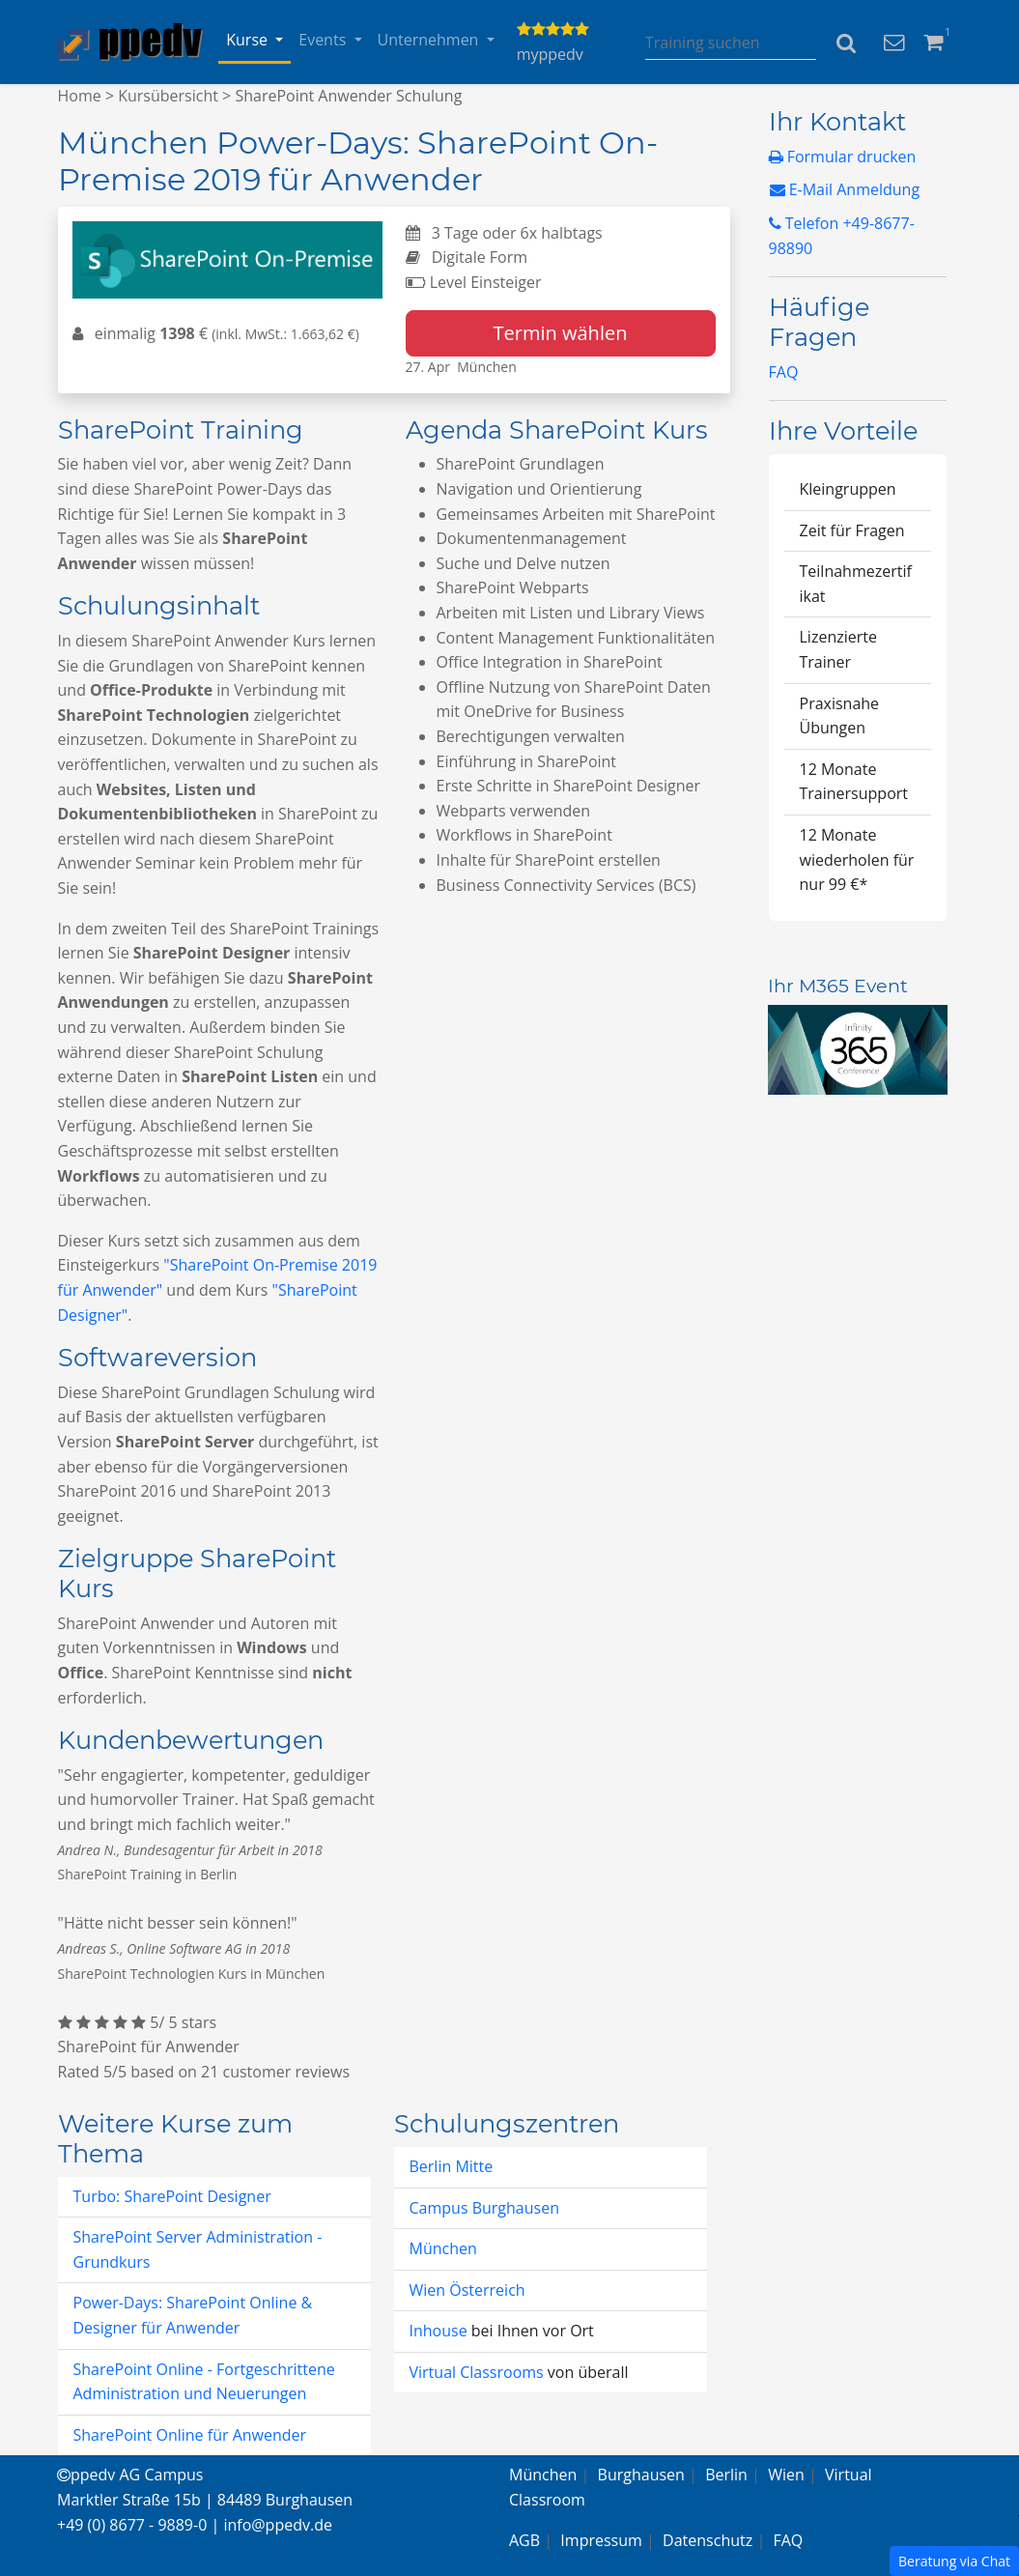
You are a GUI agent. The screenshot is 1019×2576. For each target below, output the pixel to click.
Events (324, 39)
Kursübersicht (168, 95)
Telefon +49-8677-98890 (842, 236)
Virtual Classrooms (477, 2372)
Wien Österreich (467, 2290)
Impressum (600, 2540)
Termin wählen (561, 333)
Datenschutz (707, 2540)
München (443, 2248)
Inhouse (440, 2330)
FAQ (784, 372)
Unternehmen (430, 39)
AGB (524, 2540)
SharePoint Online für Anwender (190, 2435)
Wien (786, 2474)
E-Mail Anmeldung (845, 189)
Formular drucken (843, 156)
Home (79, 95)
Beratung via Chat (954, 2561)
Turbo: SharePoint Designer (172, 2196)
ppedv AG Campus (130, 2474)
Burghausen (641, 2474)
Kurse (248, 39)
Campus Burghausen (484, 2207)
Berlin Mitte (452, 2166)
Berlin (726, 2474)
